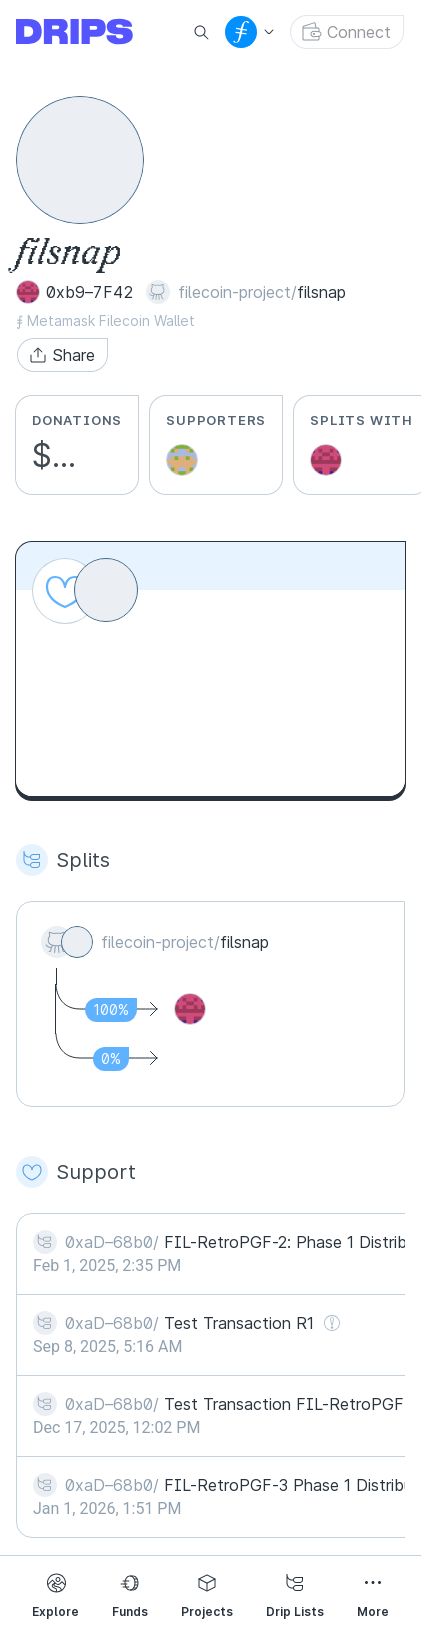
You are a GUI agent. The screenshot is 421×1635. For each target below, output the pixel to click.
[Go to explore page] (90, 32)
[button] (62, 355)
